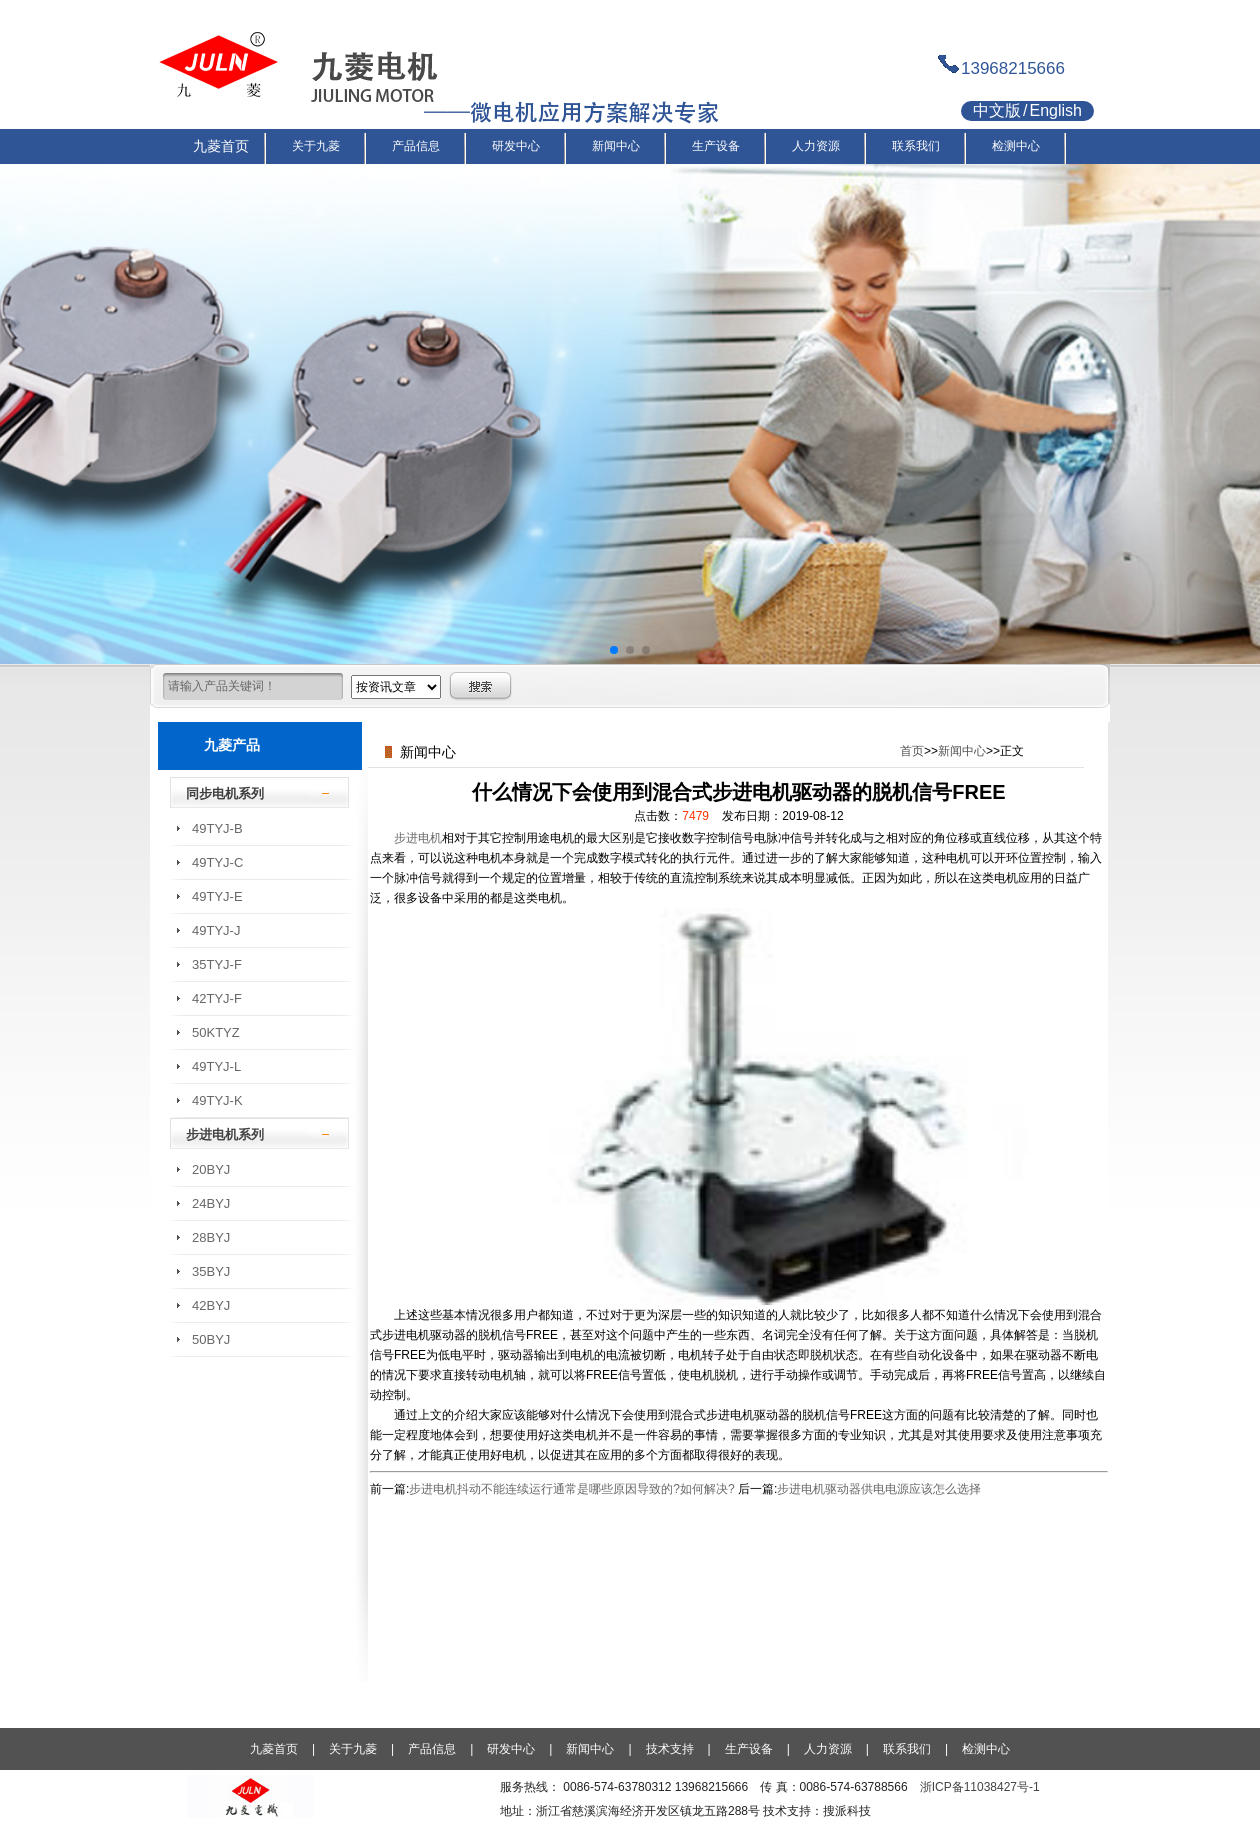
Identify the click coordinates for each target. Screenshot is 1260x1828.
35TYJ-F (217, 964)
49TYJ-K (217, 1100)
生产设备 (749, 1749)
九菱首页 (274, 1749)
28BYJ (211, 1237)
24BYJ (211, 1203)
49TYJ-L (216, 1066)
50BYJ (211, 1339)
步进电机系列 (225, 1134)
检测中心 (986, 1749)
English (1055, 110)
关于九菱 (353, 1749)
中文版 (997, 110)
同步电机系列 (225, 793)
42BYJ (211, 1305)
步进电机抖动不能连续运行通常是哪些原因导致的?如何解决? (571, 1489)
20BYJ (211, 1169)
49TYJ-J (216, 930)
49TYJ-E (217, 896)
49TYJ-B (217, 828)
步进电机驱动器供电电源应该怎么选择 (879, 1489)
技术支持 (670, 1749)
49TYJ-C (217, 862)
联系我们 (907, 1749)
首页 (912, 751)
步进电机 (418, 838)
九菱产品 (232, 745)
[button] (614, 650)
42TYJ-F (217, 998)
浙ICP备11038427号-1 (980, 1787)
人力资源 (828, 1749)
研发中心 (511, 1749)
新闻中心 (962, 751)
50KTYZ (216, 1032)
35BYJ (211, 1271)
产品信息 (432, 1749)
